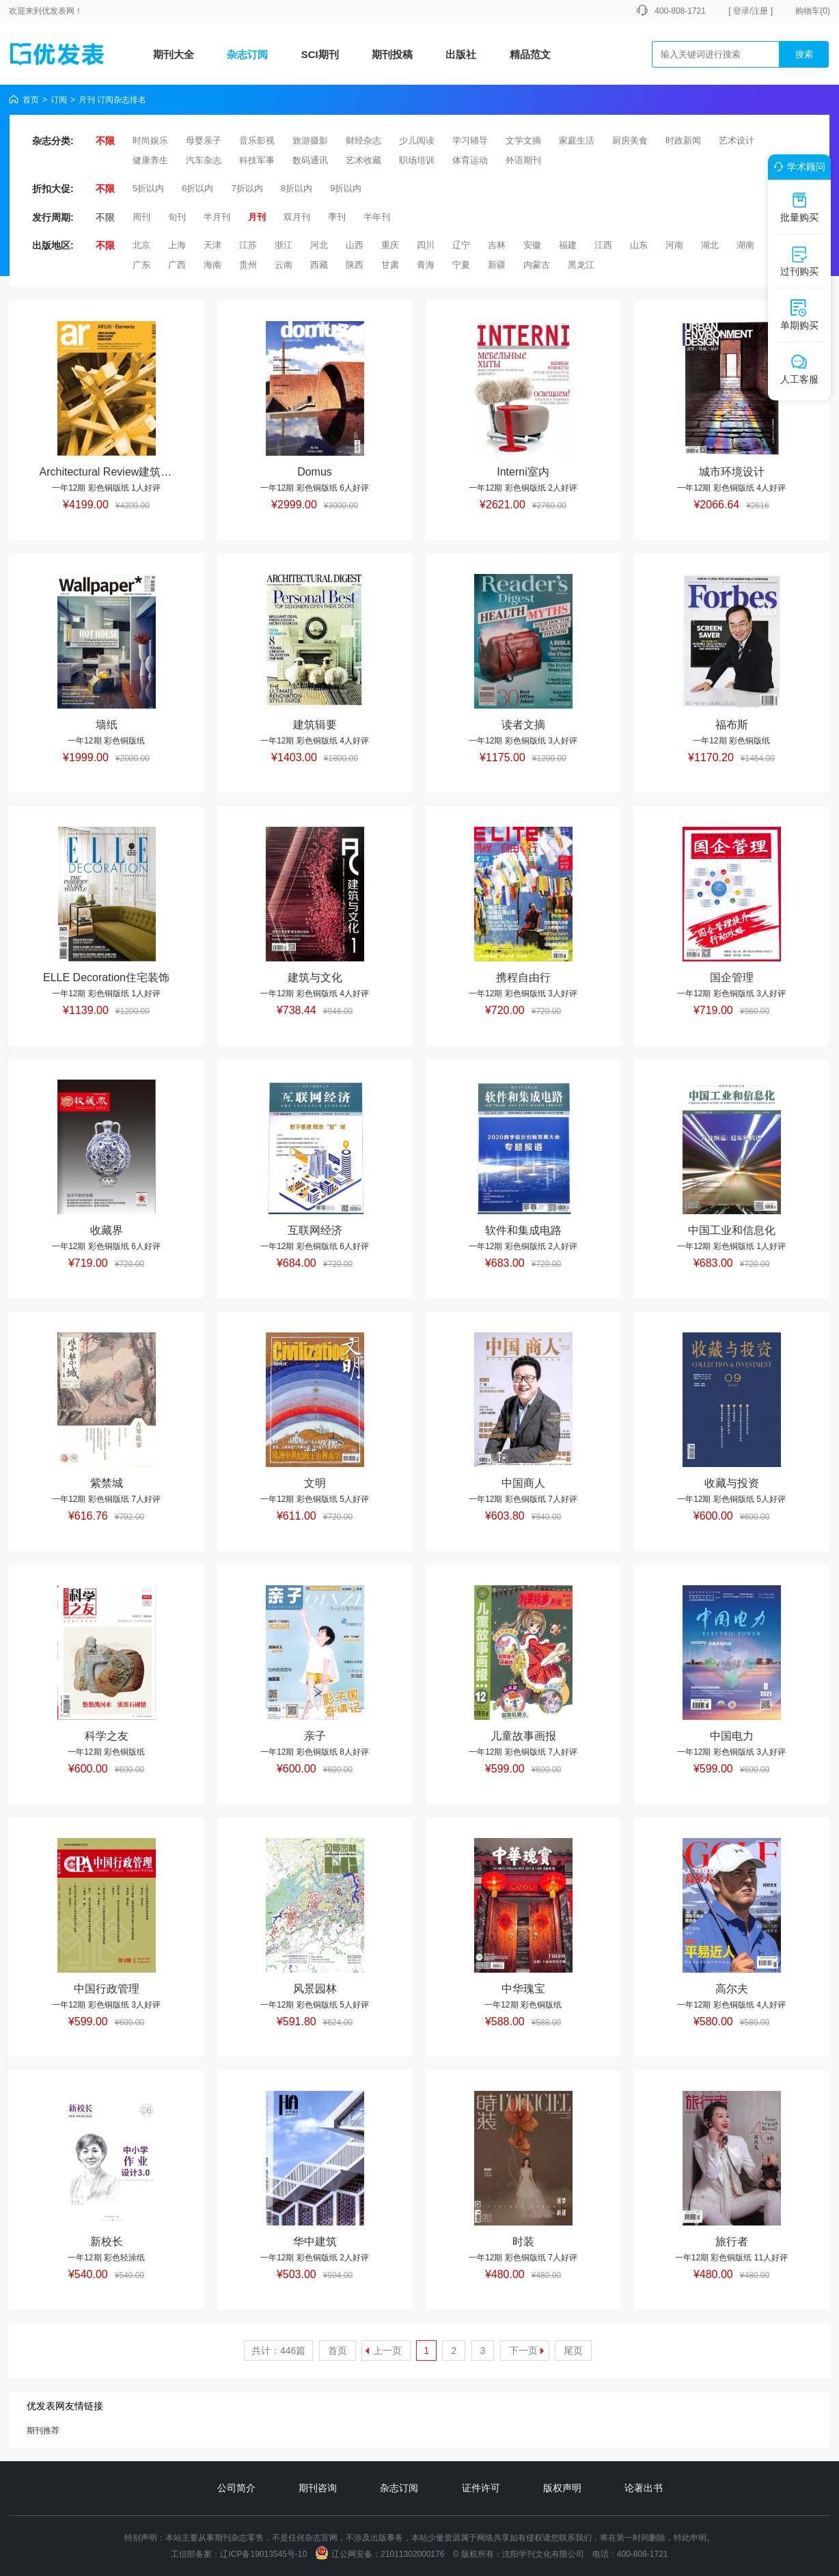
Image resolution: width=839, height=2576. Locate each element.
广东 (141, 265)
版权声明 (562, 2487)
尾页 (573, 2350)
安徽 (532, 245)
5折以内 (148, 188)
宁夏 (461, 265)
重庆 (390, 245)
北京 (141, 245)
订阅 (59, 100)
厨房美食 (630, 140)
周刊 (141, 217)
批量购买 (799, 207)
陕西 (354, 265)
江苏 (248, 245)
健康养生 (150, 160)
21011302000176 (412, 2554)
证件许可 (481, 2487)
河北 (319, 245)
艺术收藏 (363, 160)
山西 (354, 245)
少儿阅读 (417, 140)
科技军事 (257, 160)
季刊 (337, 217)
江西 (603, 245)
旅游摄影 (310, 140)
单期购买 (799, 315)
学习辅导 (470, 140)
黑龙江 (581, 265)
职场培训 (417, 160)
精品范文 (530, 54)
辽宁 (461, 245)
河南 (674, 245)
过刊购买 (799, 261)
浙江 (283, 245)
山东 (639, 245)
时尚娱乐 (150, 140)
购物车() (812, 11)
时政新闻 (683, 140)
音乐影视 (257, 140)
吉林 (497, 245)
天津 (212, 245)
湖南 (745, 245)
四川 (426, 245)
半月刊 (217, 217)
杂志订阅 (247, 54)
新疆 (497, 265)
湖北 (710, 245)
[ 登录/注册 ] (750, 11)
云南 (283, 265)
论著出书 (643, 2487)
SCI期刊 (320, 54)
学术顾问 (797, 166)
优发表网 (58, 11)
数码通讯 (310, 160)
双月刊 (297, 217)
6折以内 (197, 188)
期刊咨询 (318, 2487)
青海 (426, 265)
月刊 (257, 217)
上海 (177, 245)
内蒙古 (536, 265)
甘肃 (390, 265)
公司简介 (236, 2487)
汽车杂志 (203, 160)
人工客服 (799, 369)
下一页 (523, 2350)
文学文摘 (523, 140)
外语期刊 (523, 160)
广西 (177, 265)
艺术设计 (736, 140)
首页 (31, 100)
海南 (212, 265)
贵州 (248, 265)
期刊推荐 (43, 2430)
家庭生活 (576, 140)
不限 (105, 140)
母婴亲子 (203, 140)
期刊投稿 (392, 54)
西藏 (319, 265)
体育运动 (470, 160)
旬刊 (177, 217)
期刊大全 (173, 54)
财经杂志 (363, 140)
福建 (568, 245)
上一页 (387, 2350)
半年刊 (376, 217)
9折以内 (345, 188)
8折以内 (296, 188)
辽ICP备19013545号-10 (263, 2554)
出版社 (460, 54)
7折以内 (246, 188)
